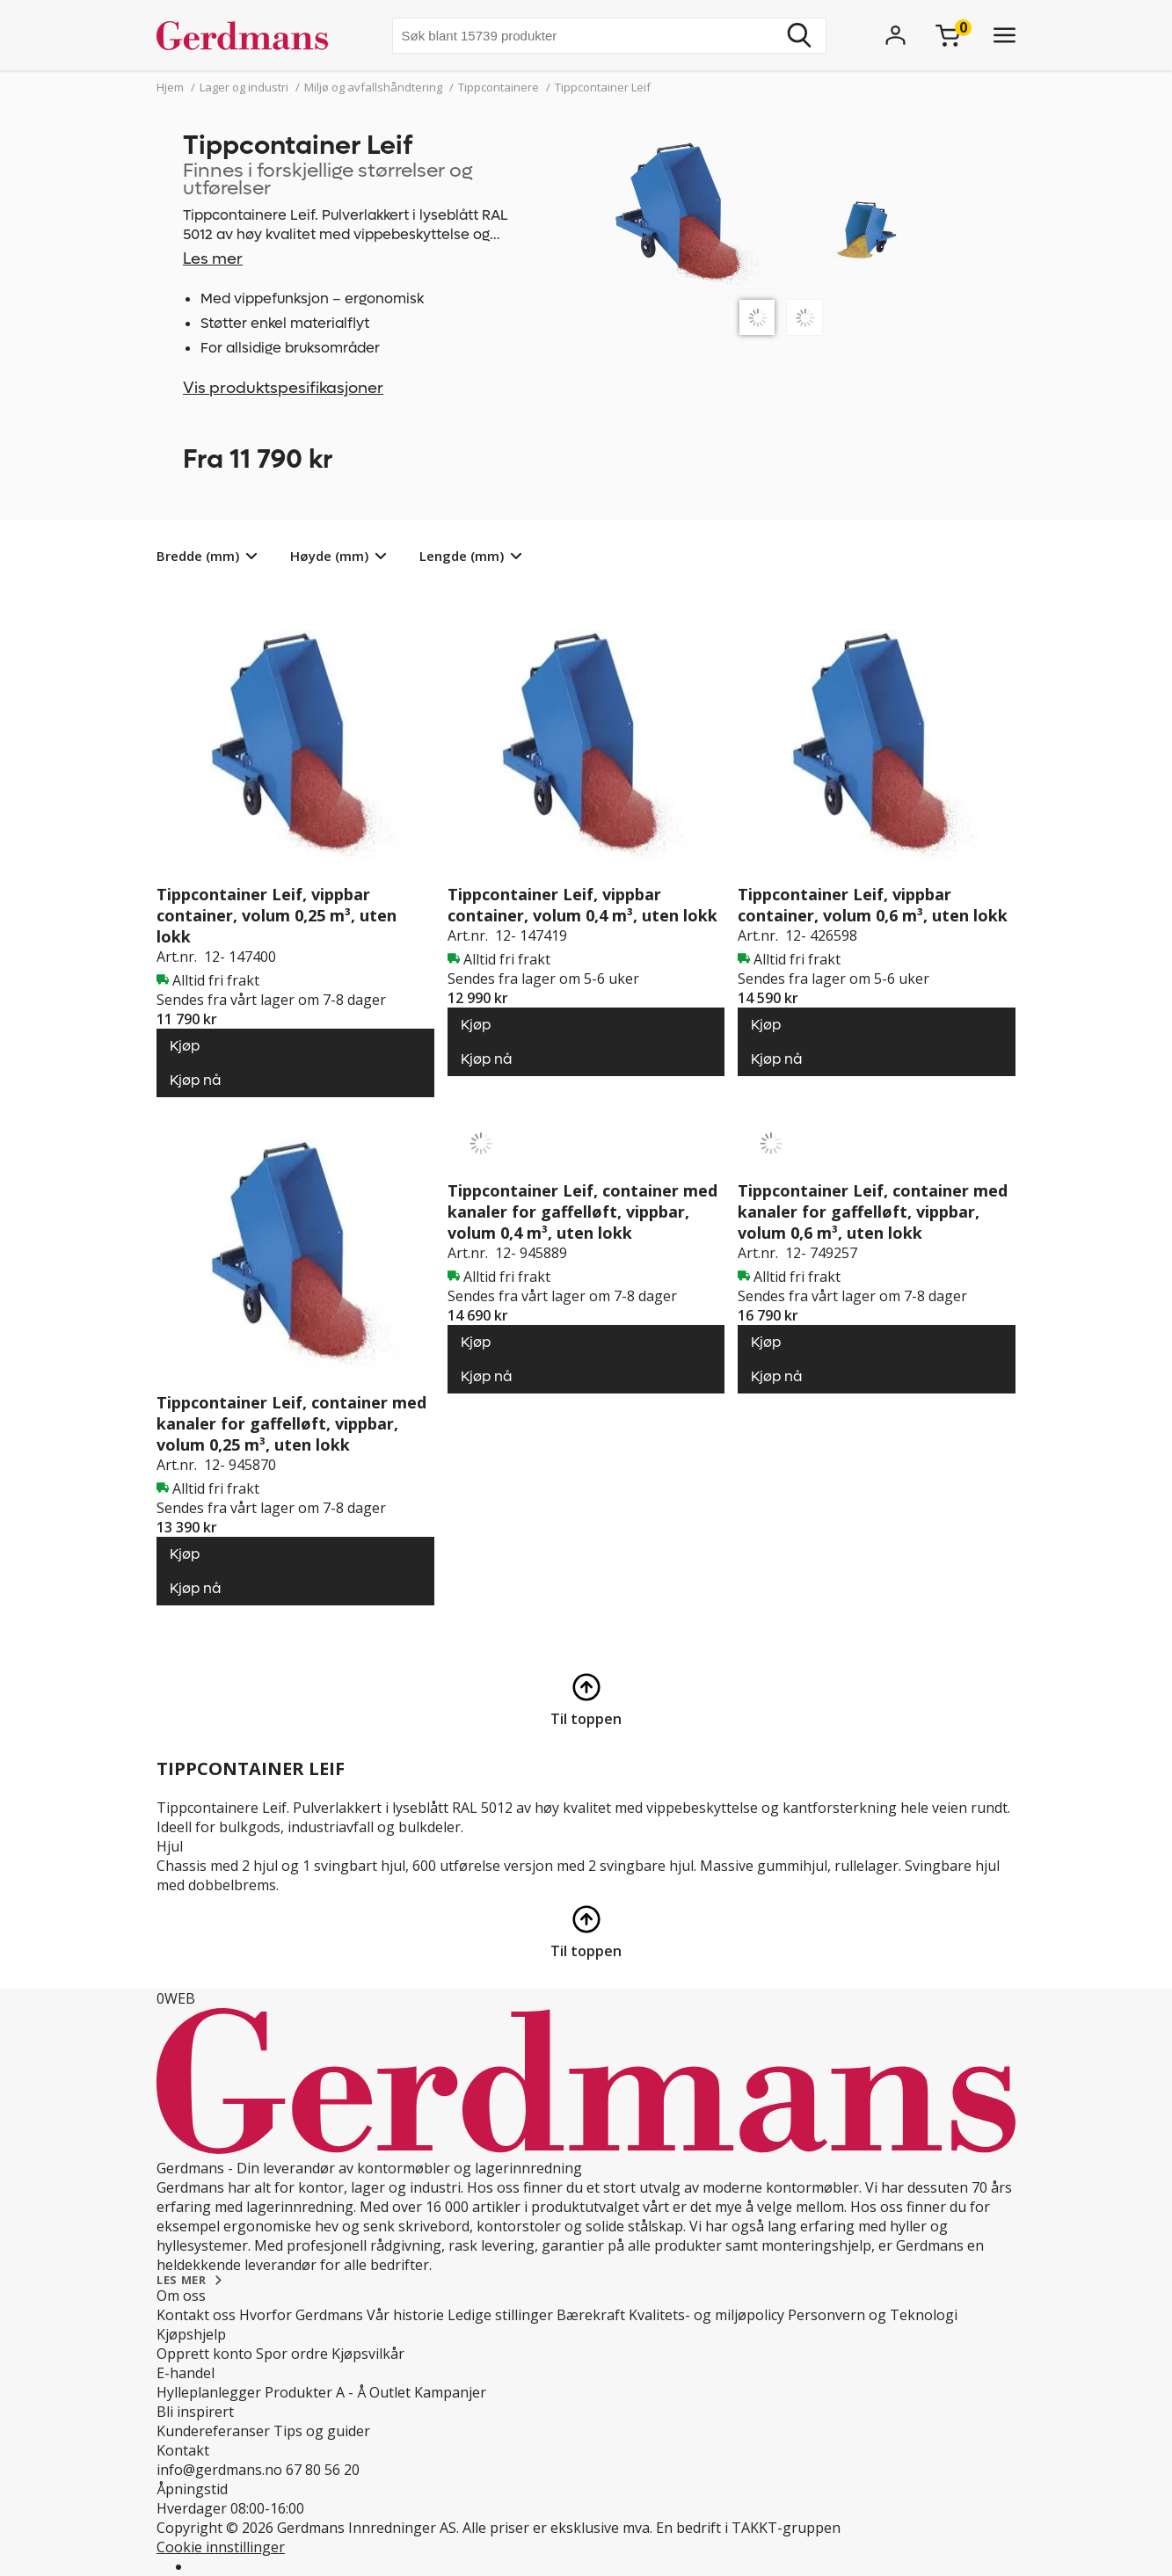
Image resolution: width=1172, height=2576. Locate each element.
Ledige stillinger (500, 2315)
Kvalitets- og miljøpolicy (706, 2315)
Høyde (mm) (329, 555)
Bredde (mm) (198, 555)
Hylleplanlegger (209, 2392)
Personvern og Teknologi (872, 2315)
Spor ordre (292, 2353)
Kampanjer (450, 2392)
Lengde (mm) (461, 555)
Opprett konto (204, 2353)
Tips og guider (321, 2431)
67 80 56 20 (323, 2469)
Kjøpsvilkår (367, 2353)
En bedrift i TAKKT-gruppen (748, 2527)
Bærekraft (591, 2315)
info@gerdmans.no (219, 2469)
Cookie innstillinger (221, 2547)
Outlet (390, 2392)
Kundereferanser (213, 2431)
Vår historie (405, 2315)
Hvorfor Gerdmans (301, 2315)
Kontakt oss (196, 2315)
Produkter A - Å (315, 2392)
